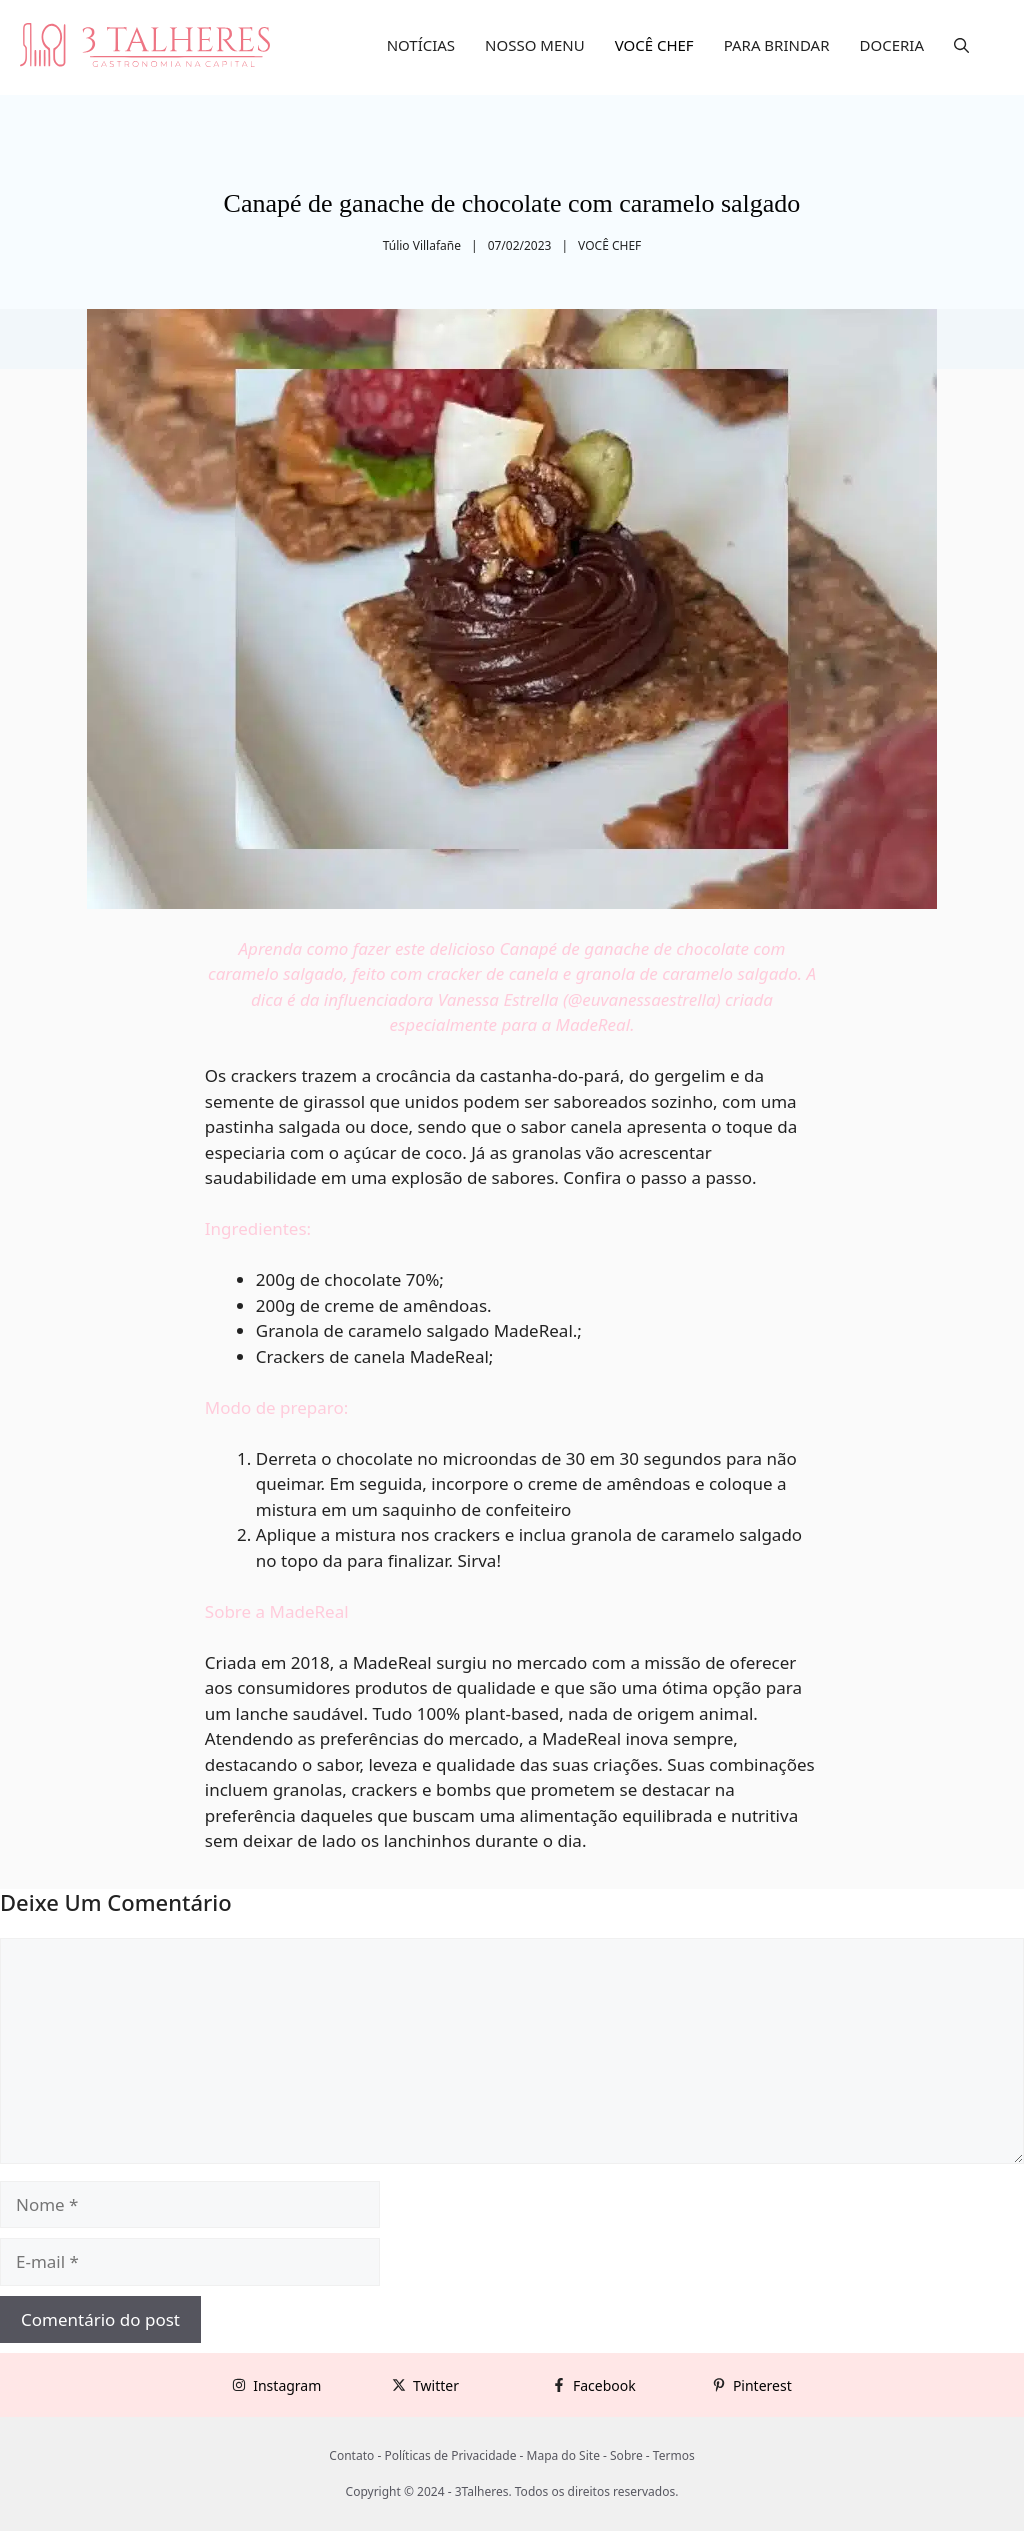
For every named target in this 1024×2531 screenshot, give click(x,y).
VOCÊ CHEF (654, 45)
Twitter (436, 2385)
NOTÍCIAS (421, 45)
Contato (351, 2455)
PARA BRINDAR (777, 45)
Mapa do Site (563, 2455)
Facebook (604, 2385)
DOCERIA (892, 45)
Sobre (626, 2455)
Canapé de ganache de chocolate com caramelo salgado (512, 203)
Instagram (287, 2385)
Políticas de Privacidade (450, 2455)
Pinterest (762, 2385)
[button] (961, 45)
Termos (674, 2455)
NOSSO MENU (535, 45)
